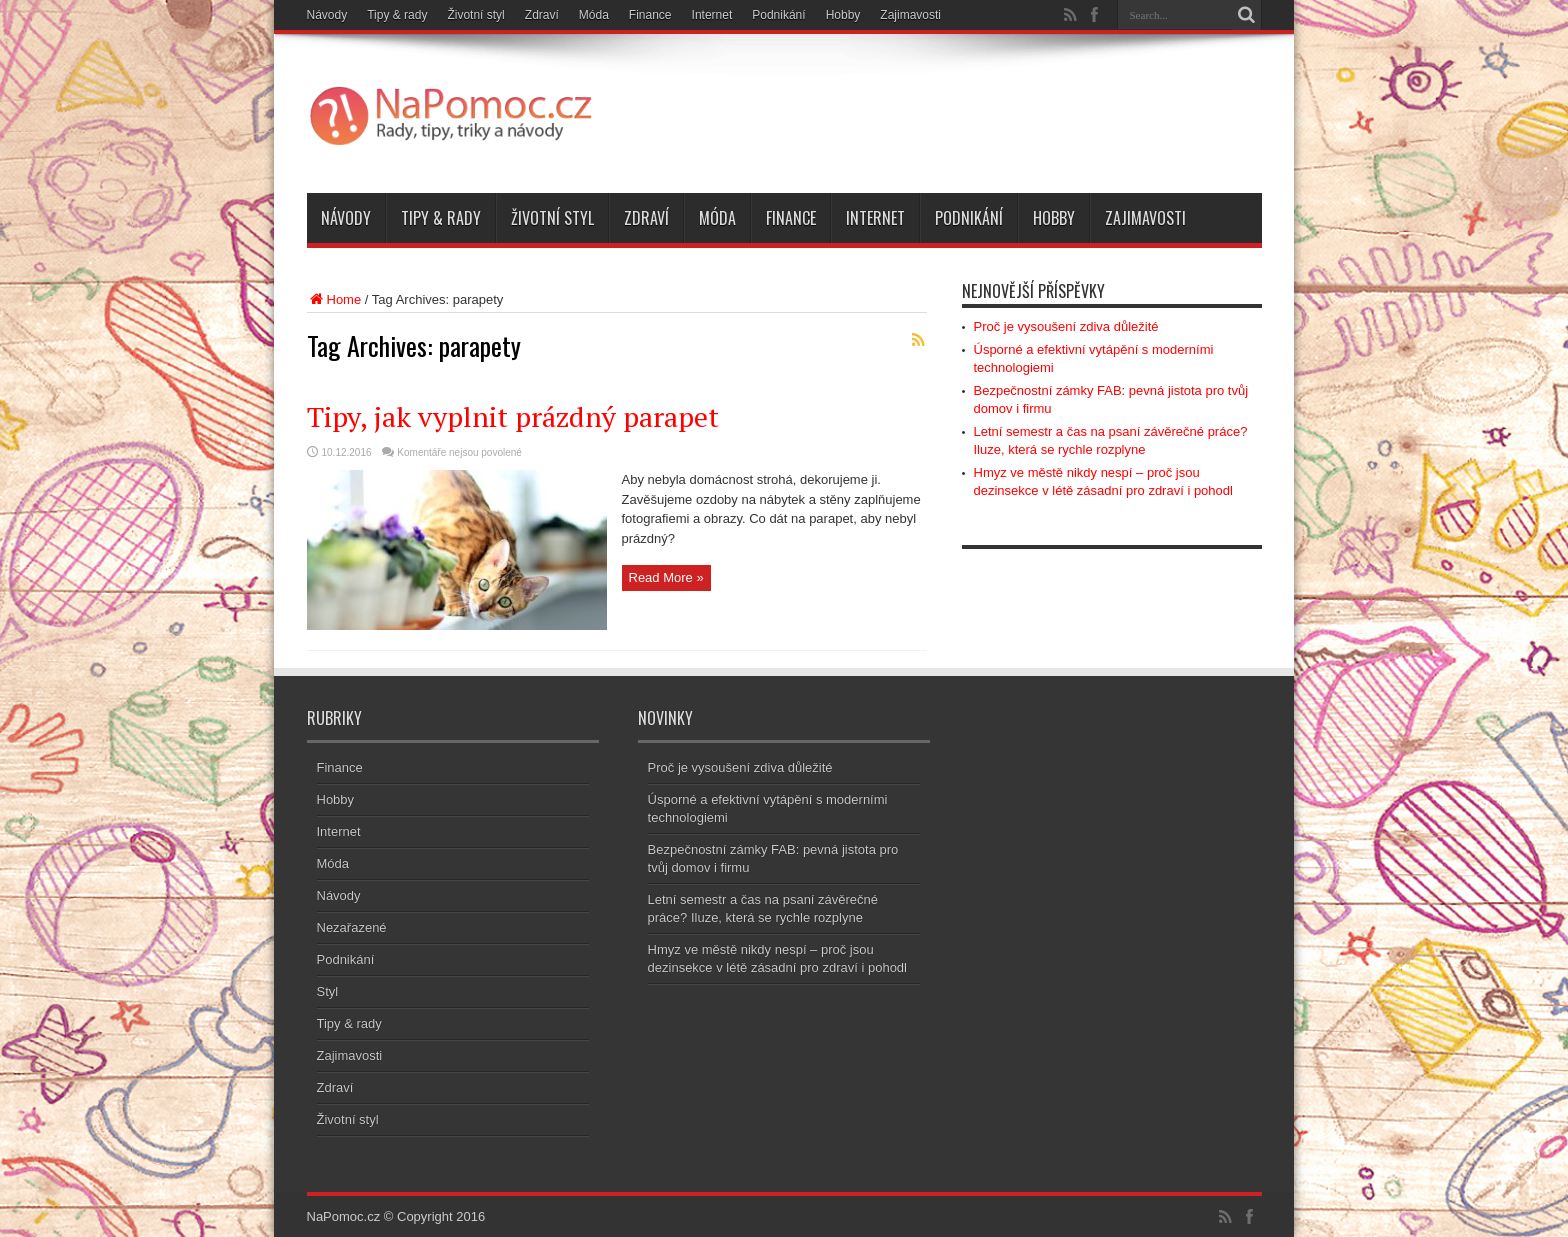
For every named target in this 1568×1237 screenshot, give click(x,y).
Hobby (843, 15)
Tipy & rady (397, 15)
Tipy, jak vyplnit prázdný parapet (513, 416)
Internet (712, 15)
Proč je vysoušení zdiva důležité (1066, 326)
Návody (327, 15)
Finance (650, 15)
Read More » (666, 577)
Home (334, 299)
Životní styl (475, 15)
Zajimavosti (910, 15)
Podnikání (778, 15)
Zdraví (542, 15)
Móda (594, 15)
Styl (328, 991)
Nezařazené (352, 927)
